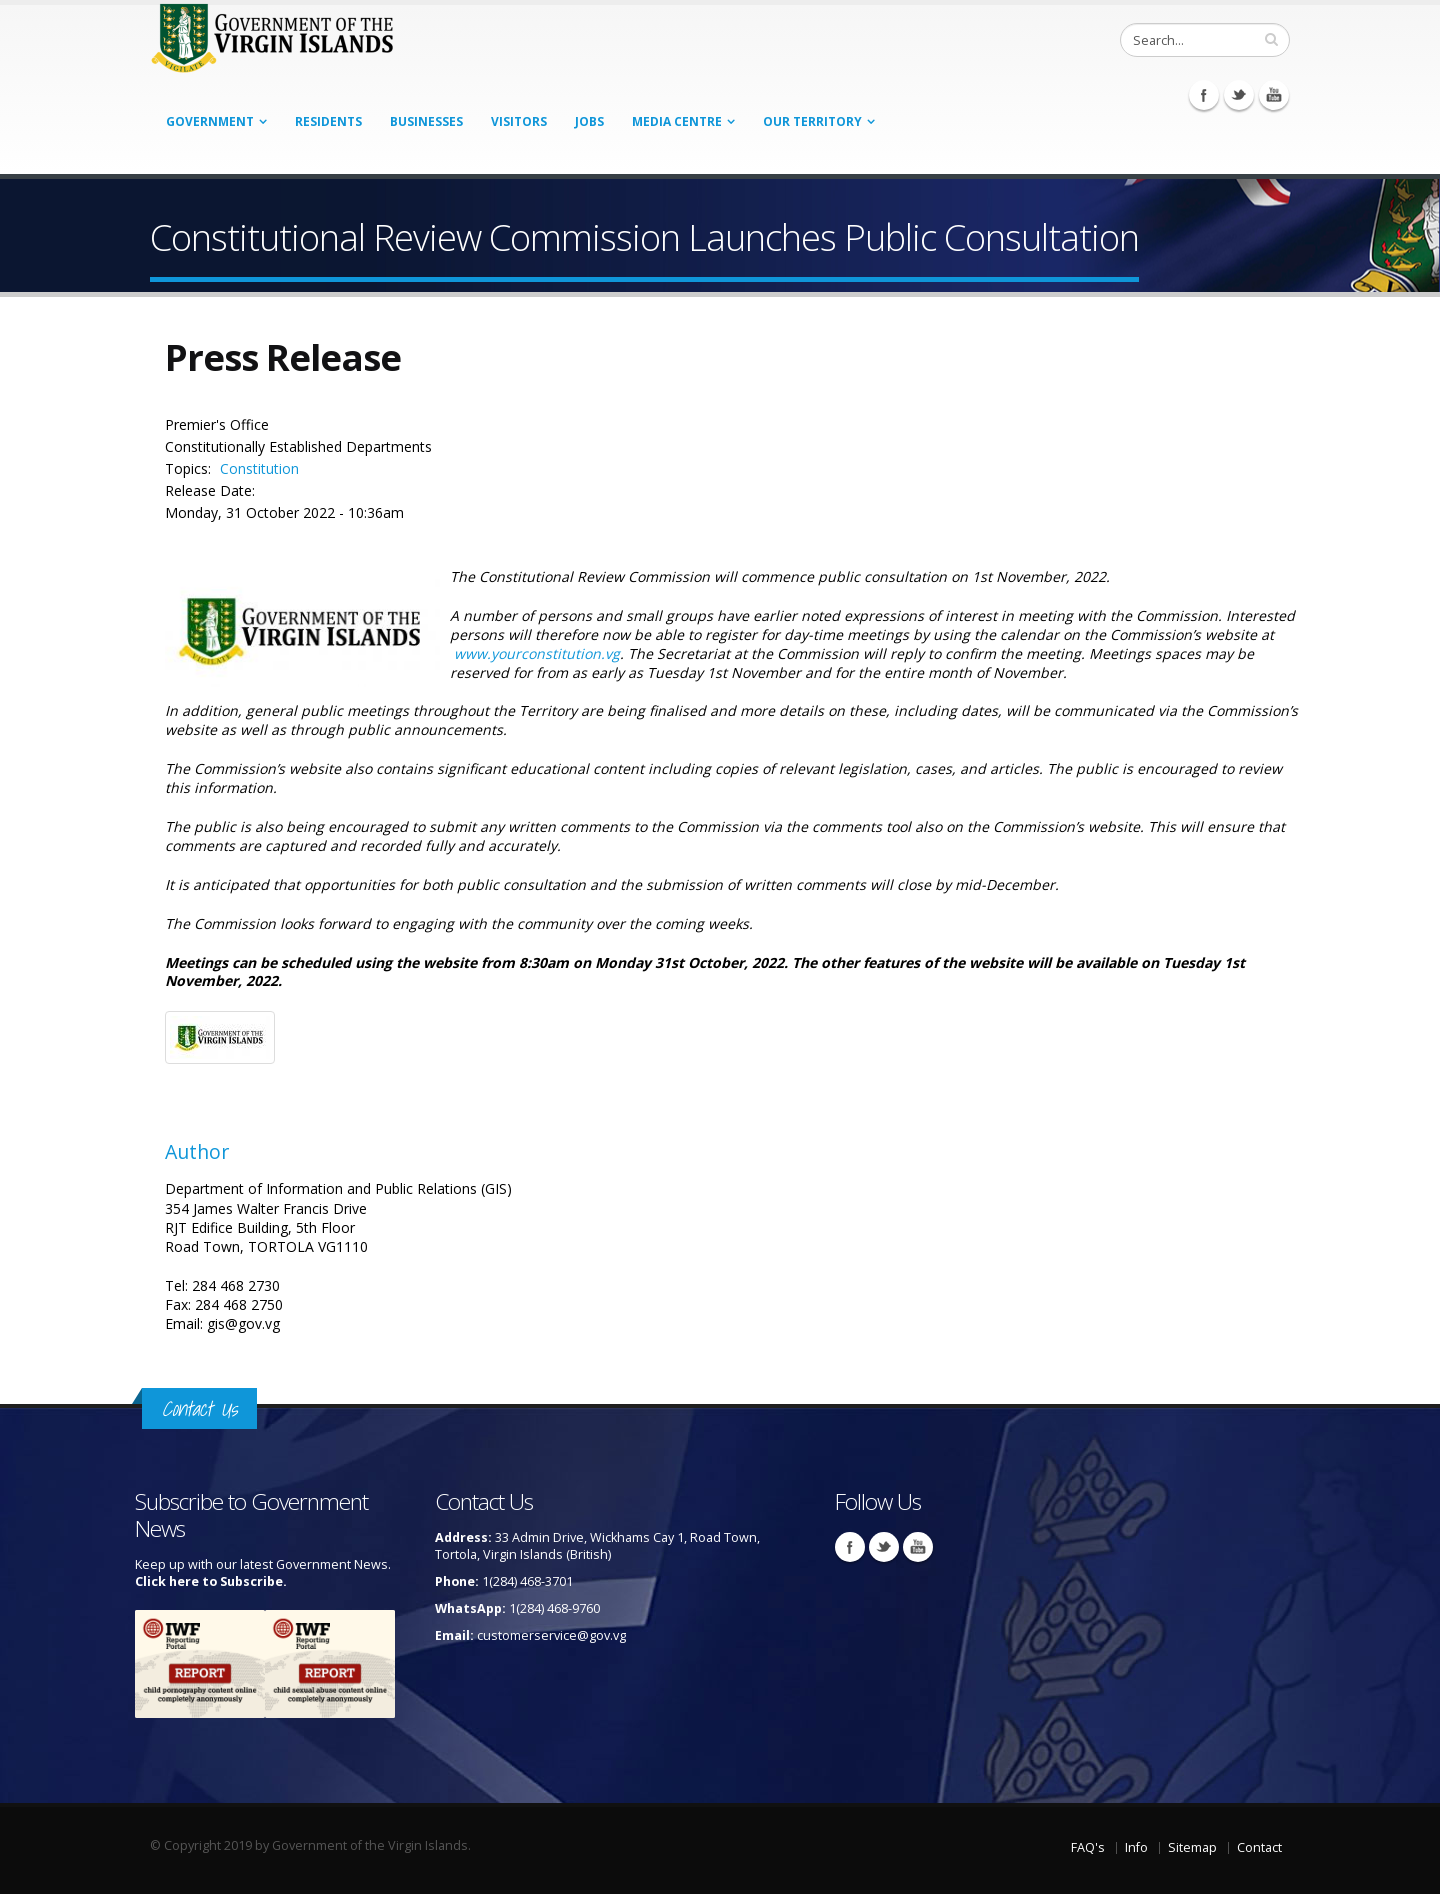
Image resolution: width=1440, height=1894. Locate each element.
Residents (328, 121)
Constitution (259, 468)
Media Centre (677, 121)
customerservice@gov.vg (551, 1635)
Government (210, 121)
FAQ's (1088, 1847)
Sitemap (1192, 1847)
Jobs (589, 121)
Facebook (1204, 95)
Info (1136, 1847)
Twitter (1239, 95)
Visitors (519, 121)
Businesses (426, 121)
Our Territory (812, 121)
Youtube (1274, 95)
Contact (1259, 1847)
